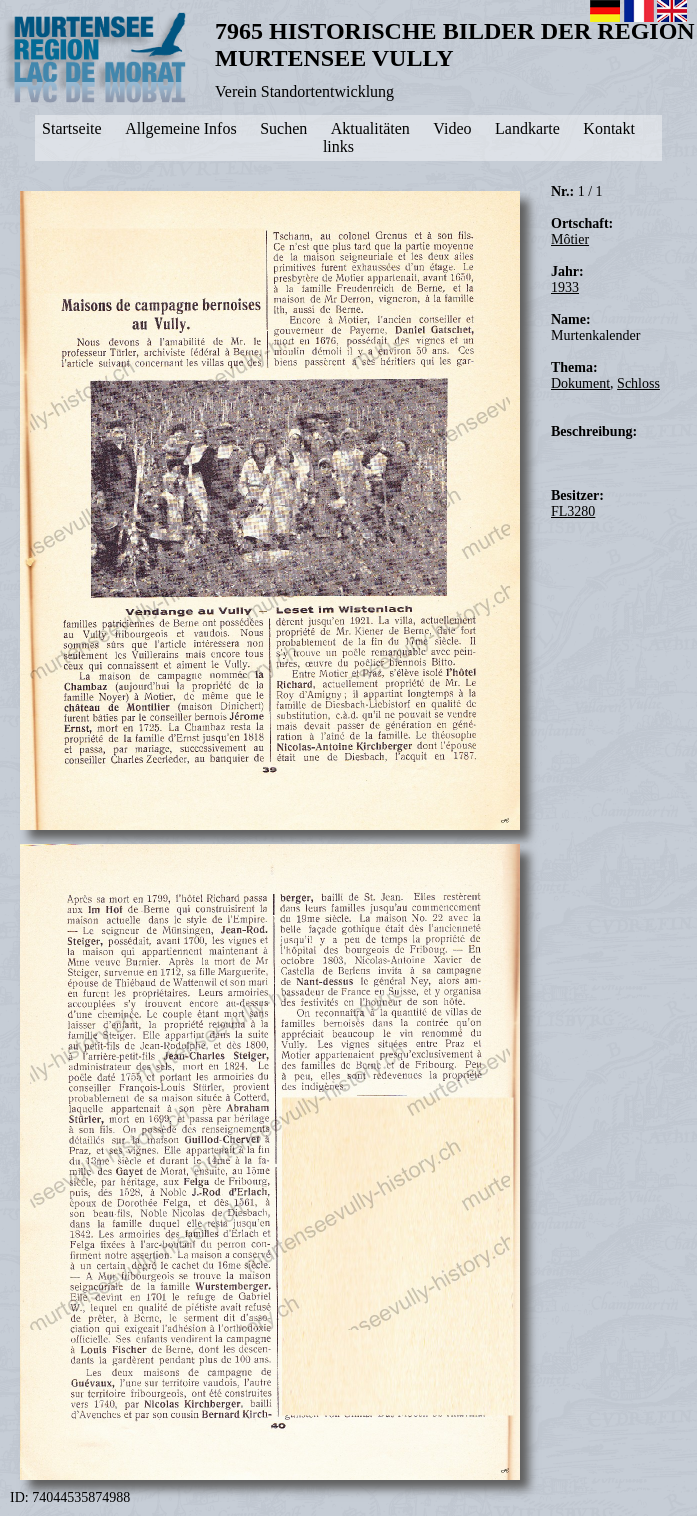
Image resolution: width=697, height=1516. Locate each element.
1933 (565, 287)
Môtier (570, 239)
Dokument (580, 383)
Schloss (638, 383)
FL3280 (573, 511)
